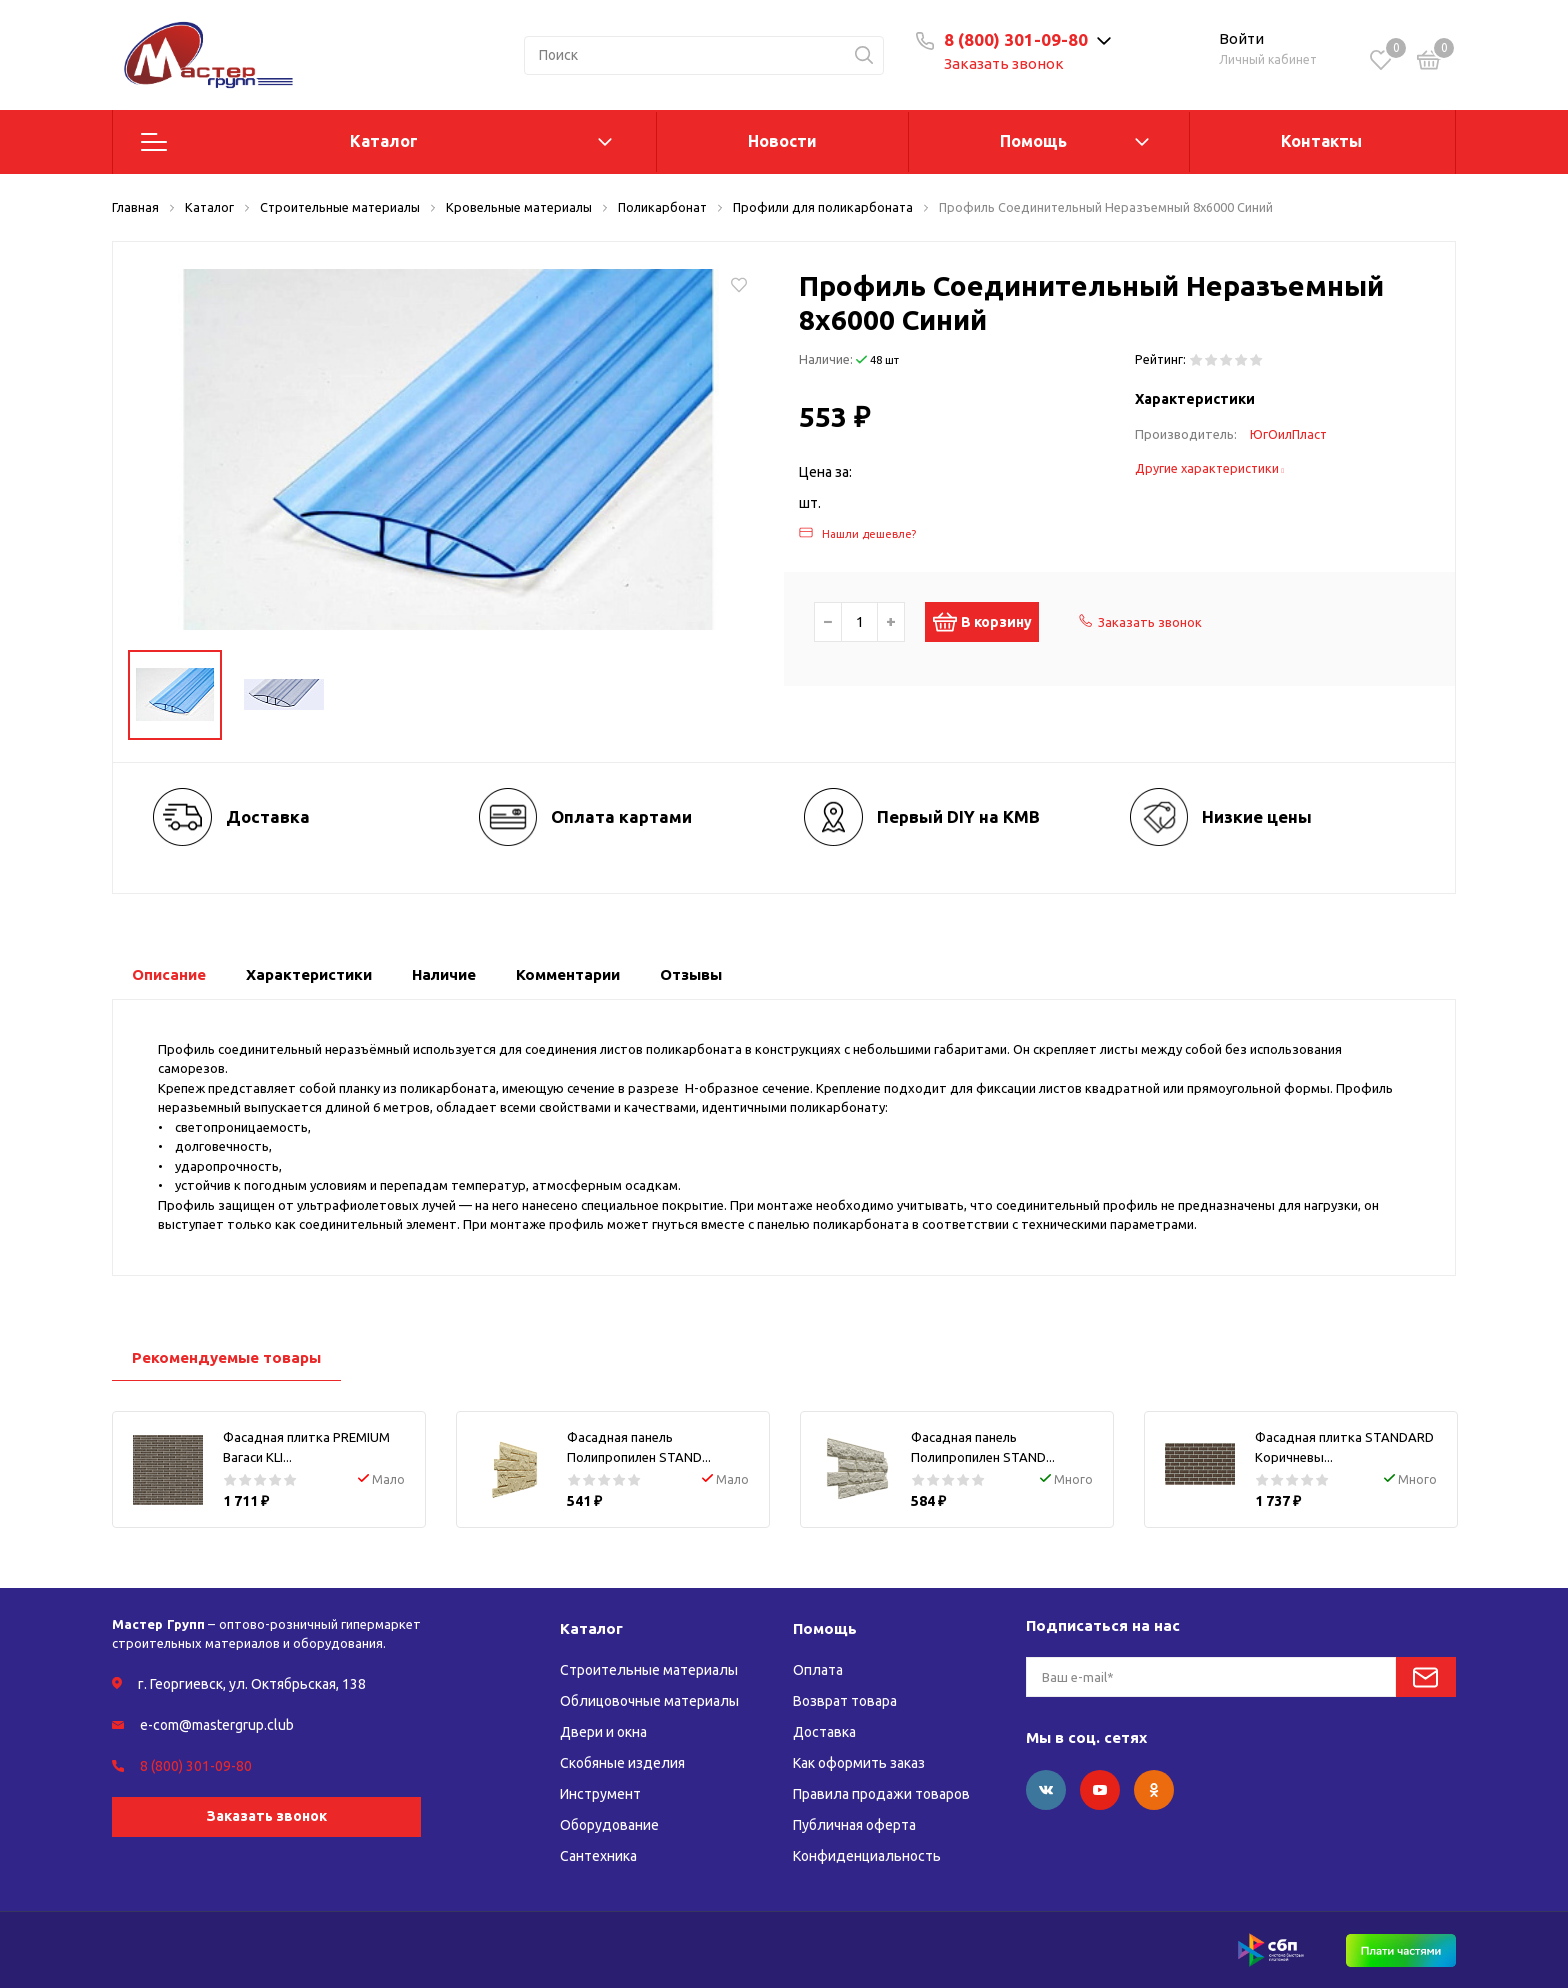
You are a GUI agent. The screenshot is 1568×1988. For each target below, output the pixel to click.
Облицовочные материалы (649, 1701)
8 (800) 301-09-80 (1016, 39)
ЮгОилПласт (1288, 434)
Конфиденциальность (867, 1856)
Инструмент (600, 1794)
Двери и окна (603, 1732)
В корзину (992, 622)
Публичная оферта (854, 1825)
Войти (1241, 38)
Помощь (1033, 141)
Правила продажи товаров (881, 1794)
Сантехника (598, 1856)
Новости (782, 141)
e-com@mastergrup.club (217, 1725)
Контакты (1321, 141)
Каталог (384, 141)
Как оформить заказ (859, 1763)
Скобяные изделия (622, 1763)
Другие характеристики (1210, 468)
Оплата (818, 1670)
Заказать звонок (1004, 63)
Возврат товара (845, 1701)
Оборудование (609, 1825)
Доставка (824, 1732)
